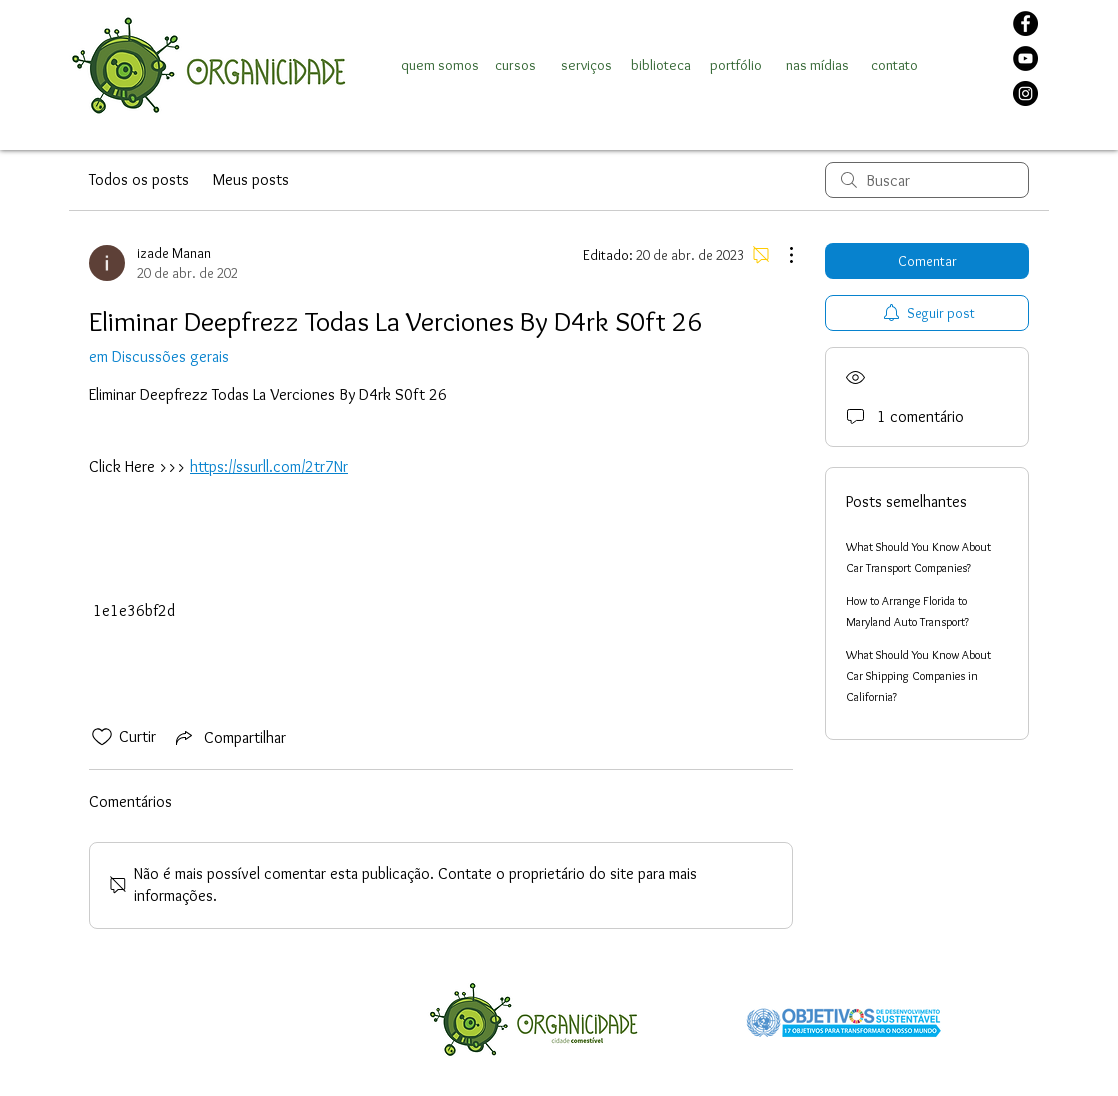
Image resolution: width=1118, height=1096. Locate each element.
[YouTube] (1025, 58)
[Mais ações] (781, 255)
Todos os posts (139, 179)
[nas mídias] (817, 65)
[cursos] (515, 65)
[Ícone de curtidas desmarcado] (102, 737)
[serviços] (586, 65)
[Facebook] (1025, 23)
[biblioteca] (661, 65)
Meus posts (251, 179)
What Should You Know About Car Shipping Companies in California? (918, 675)
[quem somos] (440, 65)
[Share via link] (229, 737)
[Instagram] (1025, 93)
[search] (927, 180)
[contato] (894, 65)
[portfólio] (735, 65)
